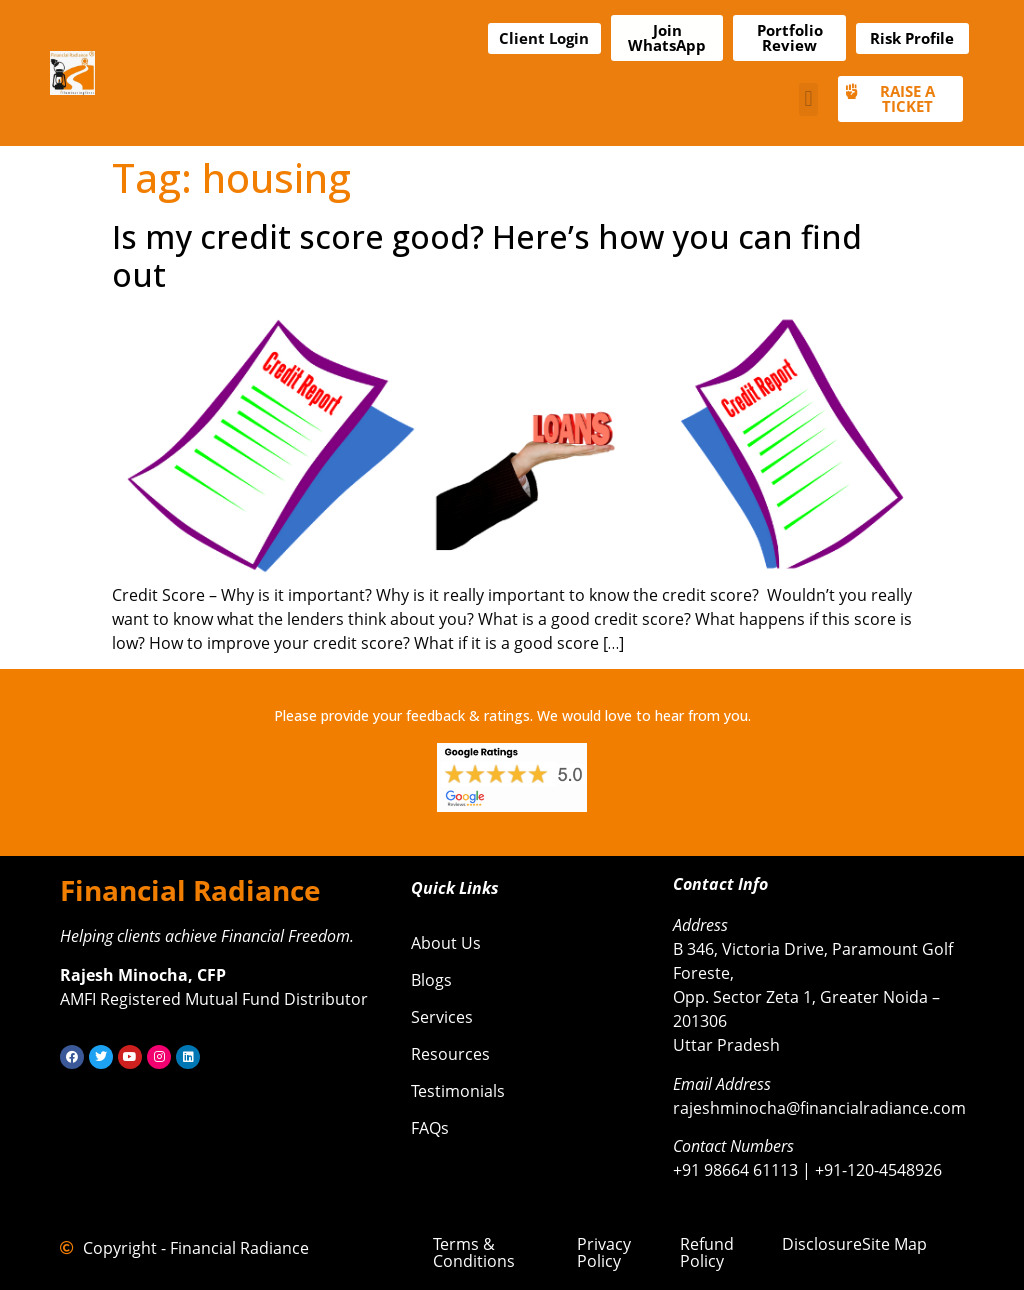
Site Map (894, 1244)
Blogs (431, 980)
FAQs (430, 1128)
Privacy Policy (604, 1252)
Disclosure (822, 1244)
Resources (450, 1054)
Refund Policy (707, 1252)
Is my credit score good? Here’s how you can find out (487, 255)
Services (442, 1017)
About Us (446, 943)
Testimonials (458, 1091)
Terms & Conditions (474, 1252)
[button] (808, 99)
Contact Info (720, 884)
